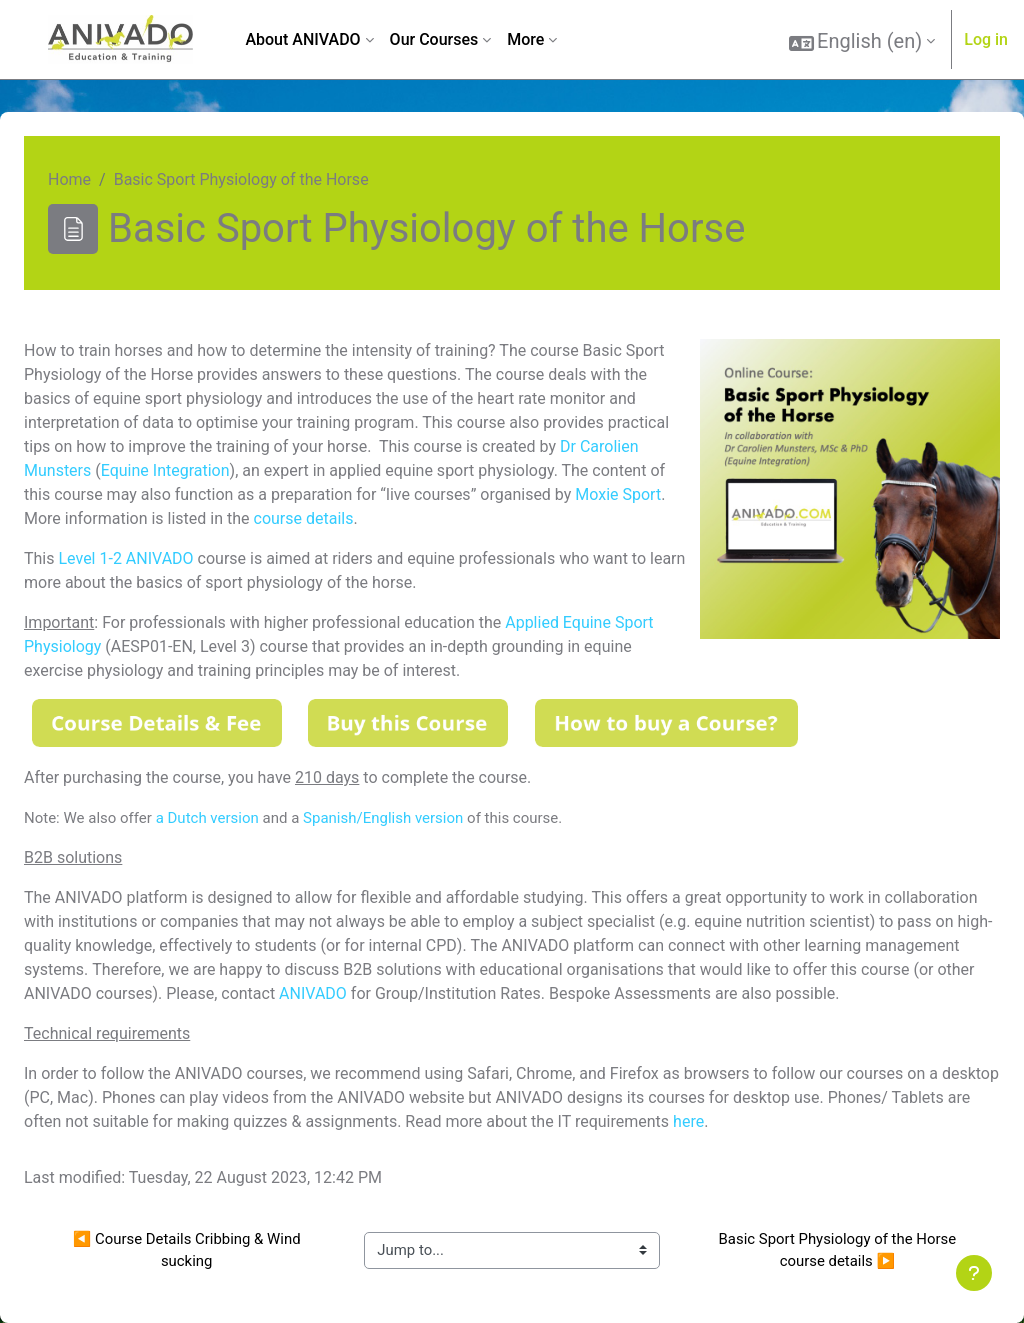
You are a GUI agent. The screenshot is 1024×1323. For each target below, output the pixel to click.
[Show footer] (974, 1273)
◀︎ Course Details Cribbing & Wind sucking (189, 1250)
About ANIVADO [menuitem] (302, 39)
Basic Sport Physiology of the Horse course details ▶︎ (839, 1250)
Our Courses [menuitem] (434, 39)
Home (69, 179)
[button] (862, 41)
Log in (986, 39)
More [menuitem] (525, 39)
